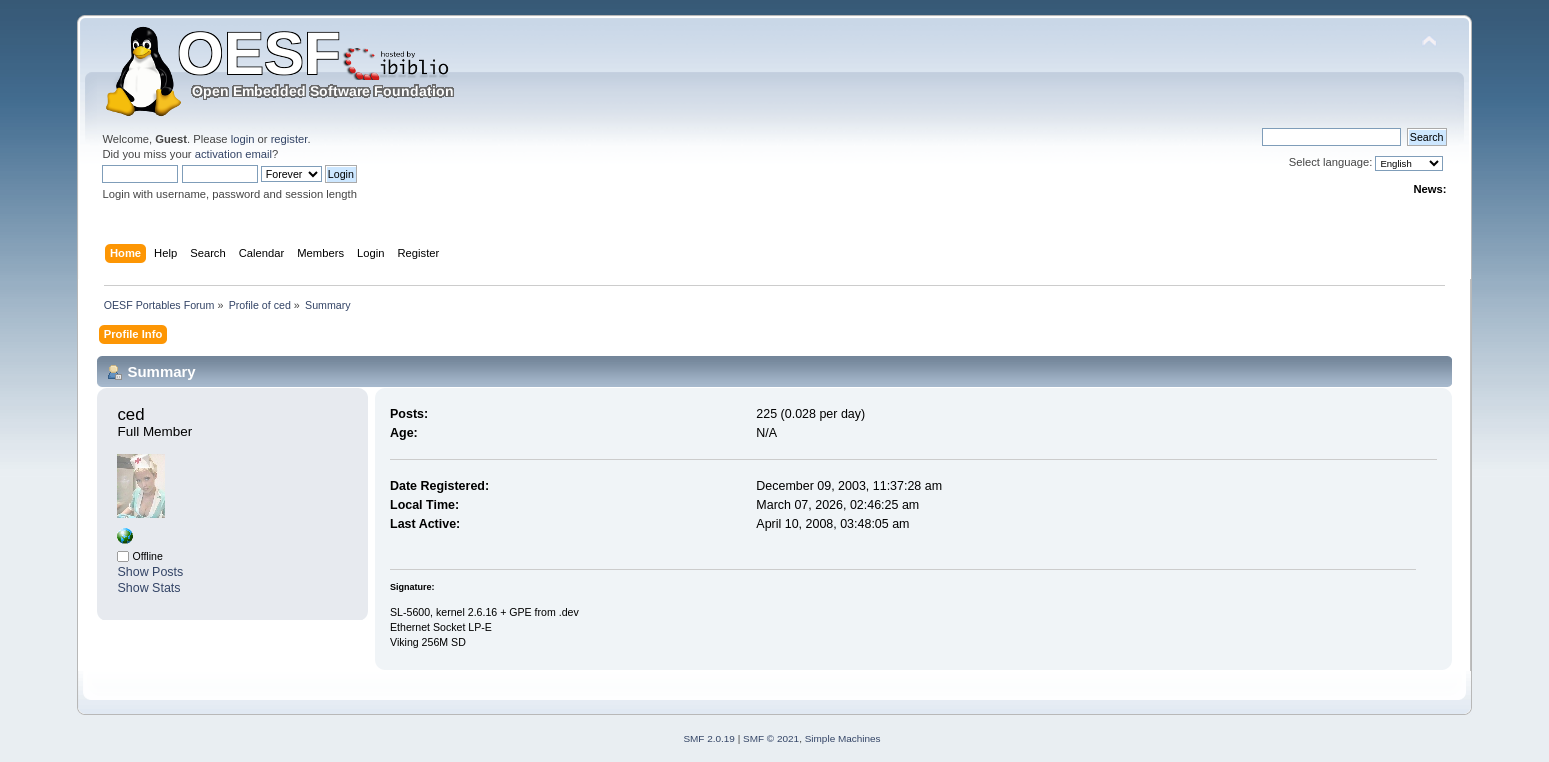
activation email (233, 154)
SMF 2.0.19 (709, 738)
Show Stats (148, 588)
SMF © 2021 (771, 738)
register (289, 139)
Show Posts (150, 572)
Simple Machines (843, 738)
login (243, 139)
